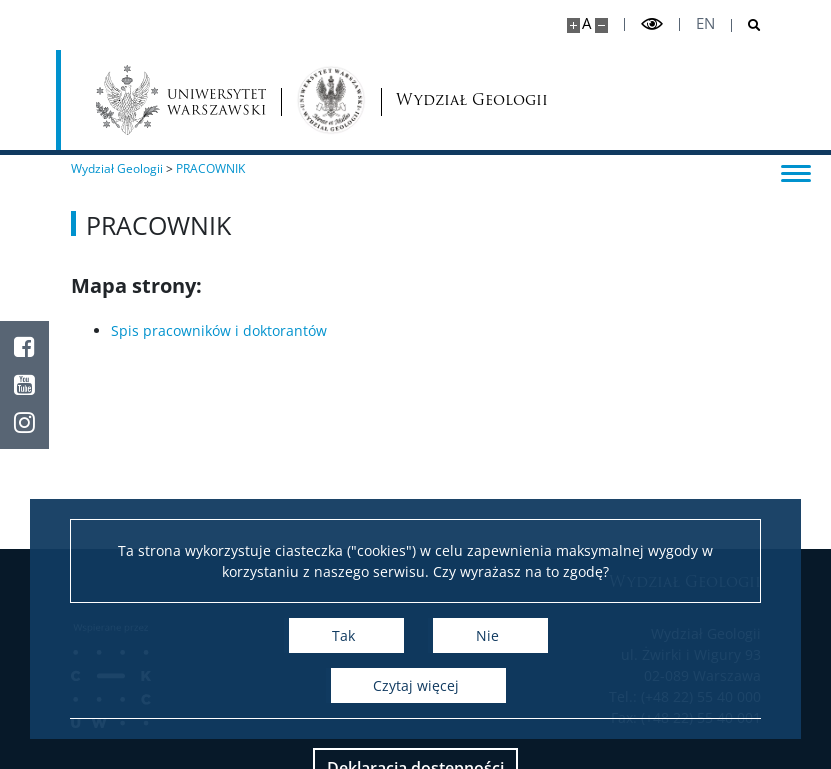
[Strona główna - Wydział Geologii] (331, 100)
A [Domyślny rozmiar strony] (586, 23)
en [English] (705, 23)
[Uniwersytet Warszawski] (181, 100)
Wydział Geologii (437, 100)
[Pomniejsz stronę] (601, 25)
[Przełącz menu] (796, 172)
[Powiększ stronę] (573, 25)
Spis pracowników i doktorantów (219, 330)
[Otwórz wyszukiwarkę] (746, 25)
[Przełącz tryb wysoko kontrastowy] (652, 24)
